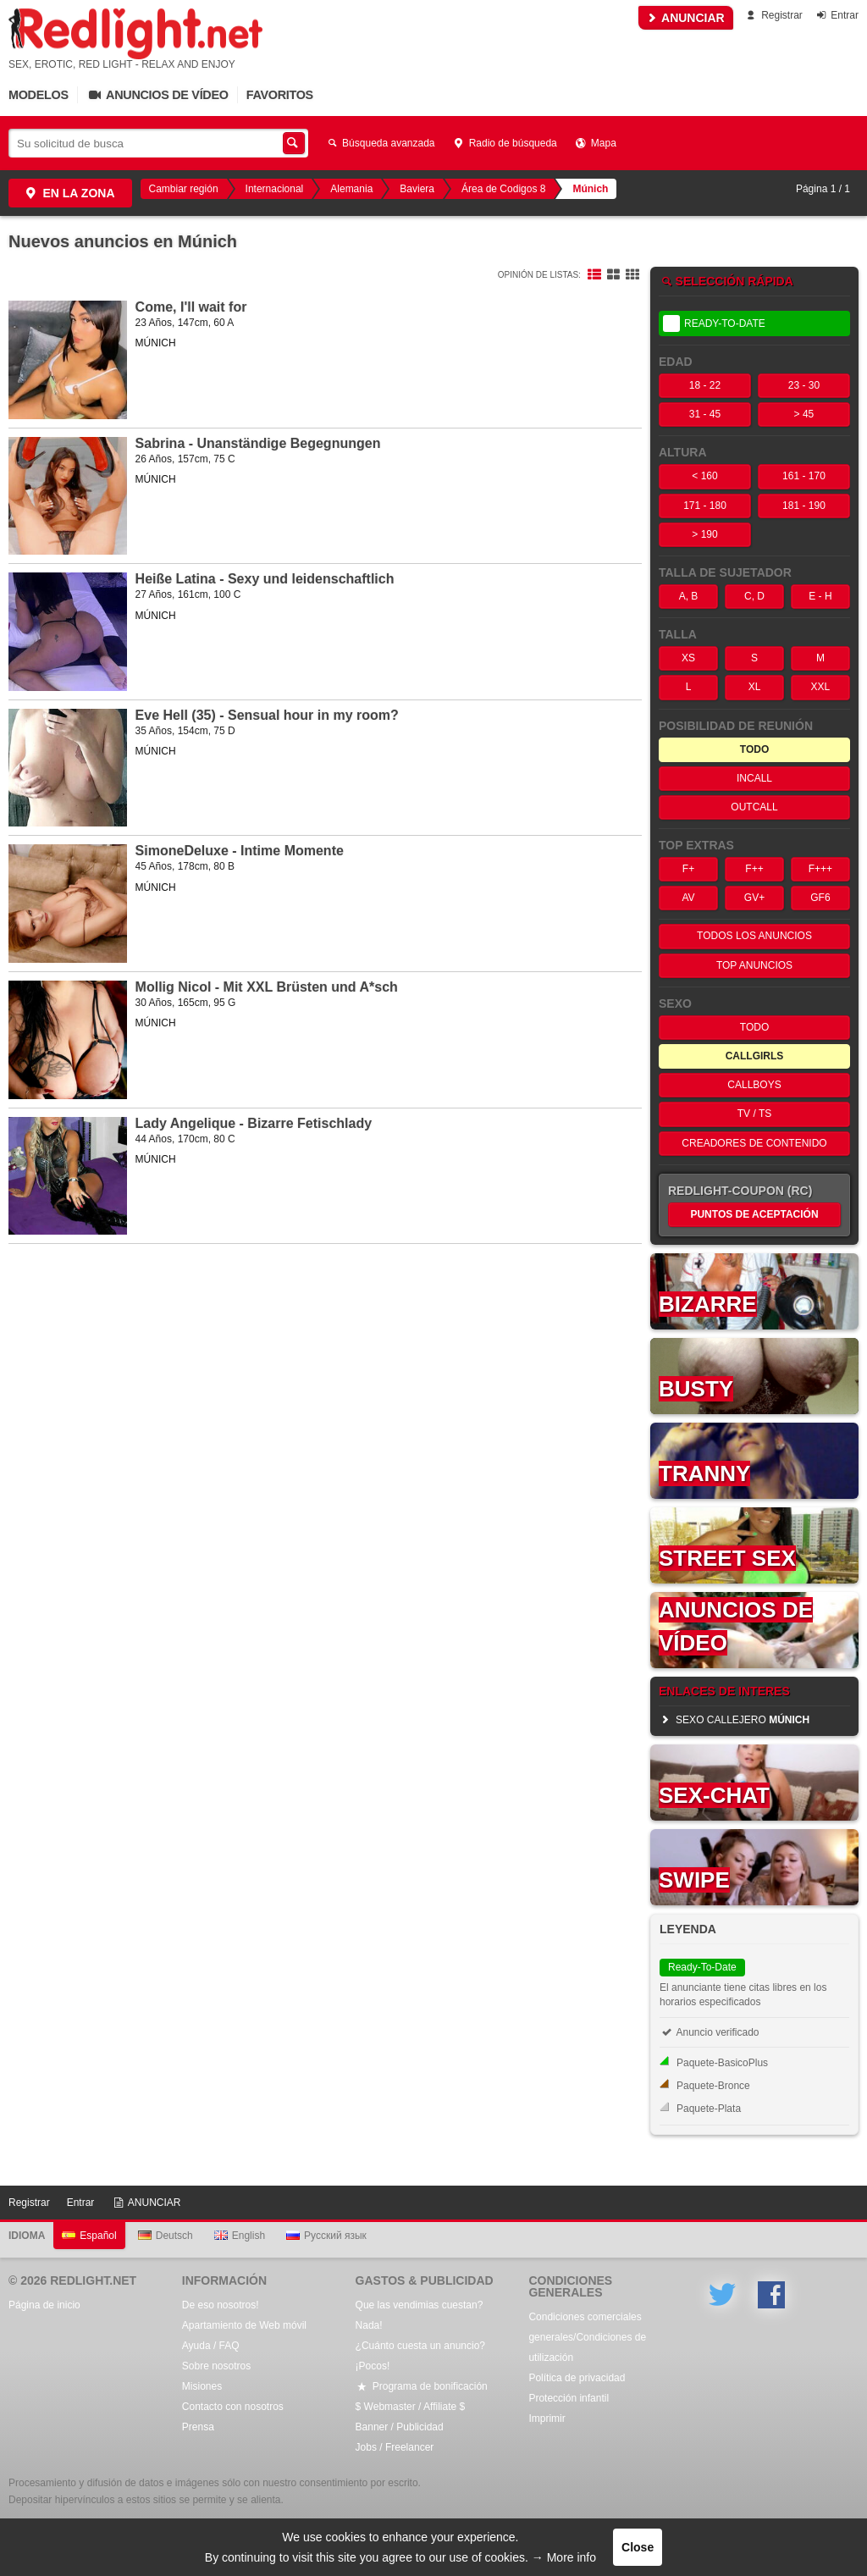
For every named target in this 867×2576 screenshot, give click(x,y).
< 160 (704, 476)
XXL (821, 687)
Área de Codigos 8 (503, 189)
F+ (688, 869)
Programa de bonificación (422, 2386)
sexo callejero (734, 1720)
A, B (689, 596)
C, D (754, 596)
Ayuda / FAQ (211, 2346)
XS (688, 658)
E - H (820, 596)
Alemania (351, 189)
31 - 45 (705, 414)
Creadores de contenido (754, 1143)
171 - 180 (704, 505)
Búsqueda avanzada (380, 143)
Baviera (417, 189)
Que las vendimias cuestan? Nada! (419, 2315)
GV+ (754, 898)
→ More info (564, 2557)
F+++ (820, 869)
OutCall (754, 807)
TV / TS (754, 1113)
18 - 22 (705, 385)
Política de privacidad (576, 2378)
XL (754, 687)
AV (688, 898)
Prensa (198, 2427)
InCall (754, 778)
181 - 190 (804, 505)
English (239, 2236)
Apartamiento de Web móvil (244, 2325)
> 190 (704, 534)
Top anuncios (754, 965)
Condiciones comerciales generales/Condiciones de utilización (587, 2337)
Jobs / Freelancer (395, 2447)
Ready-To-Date (714, 323)
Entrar (836, 15)
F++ (754, 869)
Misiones (202, 2386)
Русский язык (326, 2236)
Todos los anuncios (754, 936)
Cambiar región (183, 189)
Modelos (38, 95)
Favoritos (279, 95)
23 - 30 (804, 385)
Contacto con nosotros (233, 2407)
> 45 (804, 414)
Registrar (773, 15)
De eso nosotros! (220, 2305)
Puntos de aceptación (754, 1214)
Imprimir (546, 2418)
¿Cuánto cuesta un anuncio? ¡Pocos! (420, 2356)
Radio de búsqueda (504, 143)
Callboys (754, 1085)
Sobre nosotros (216, 2366)
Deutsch (165, 2236)
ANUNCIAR (686, 18)
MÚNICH (155, 343)
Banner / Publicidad (400, 2427)
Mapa (595, 143)
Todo (754, 1027)
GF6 (820, 898)
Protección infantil (568, 2398)
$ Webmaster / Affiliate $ (411, 2407)
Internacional (275, 189)
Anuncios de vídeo (157, 95)
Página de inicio (44, 2305)
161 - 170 (804, 476)
